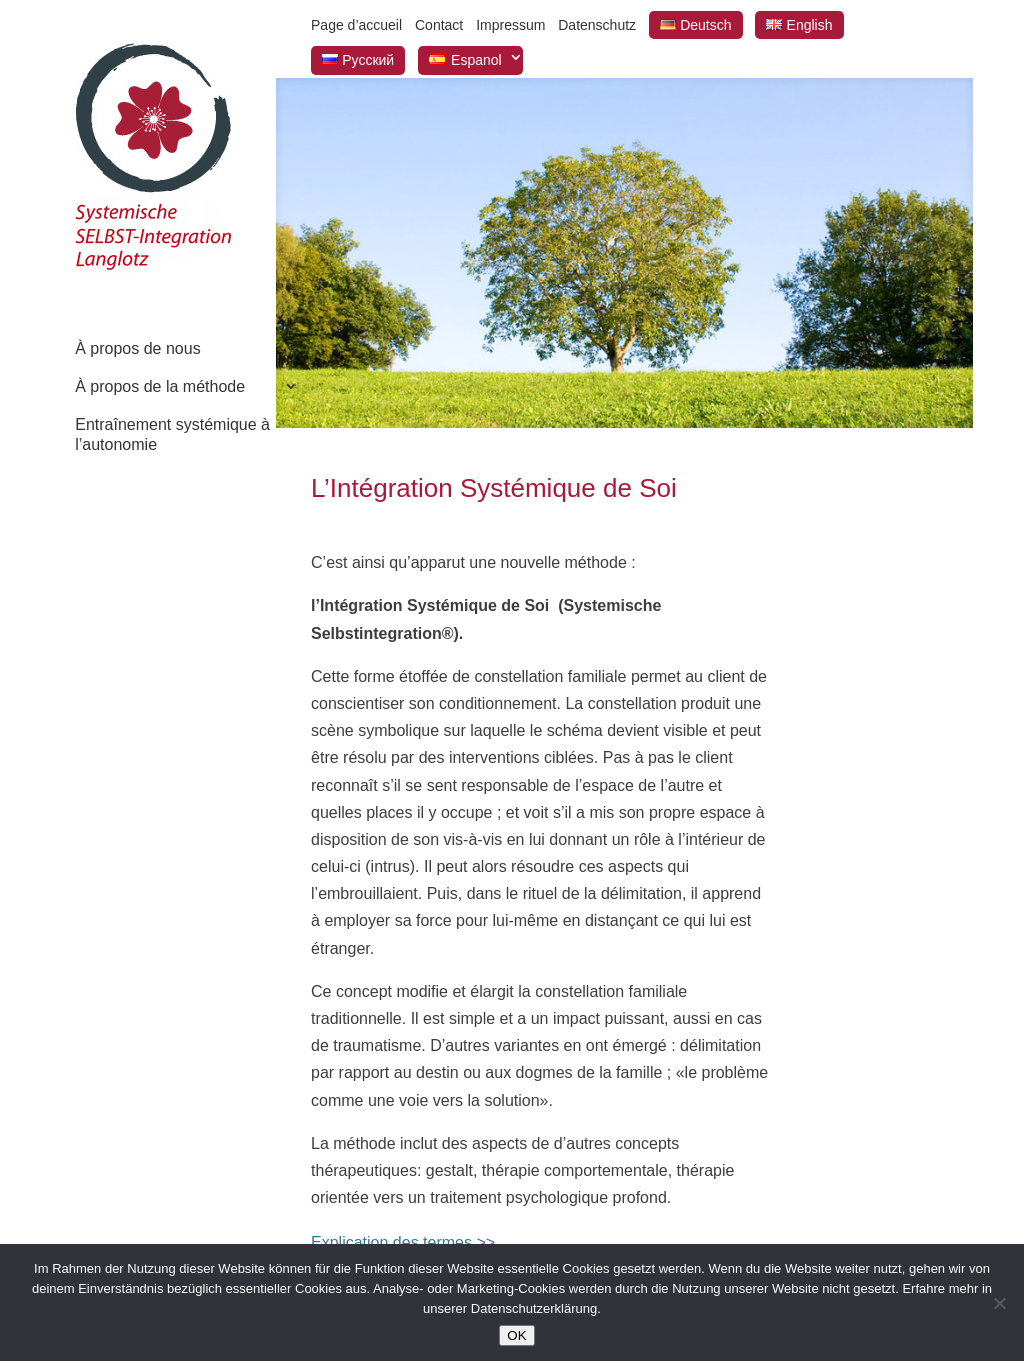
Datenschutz (597, 25)
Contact (439, 25)
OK (516, 1335)
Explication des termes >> (403, 1242)
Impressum (510, 25)
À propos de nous (137, 348)
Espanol (476, 60)
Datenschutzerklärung (534, 1308)
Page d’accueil (356, 25)
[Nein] (999, 1303)
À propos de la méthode (160, 386)
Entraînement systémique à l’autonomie (172, 434)
